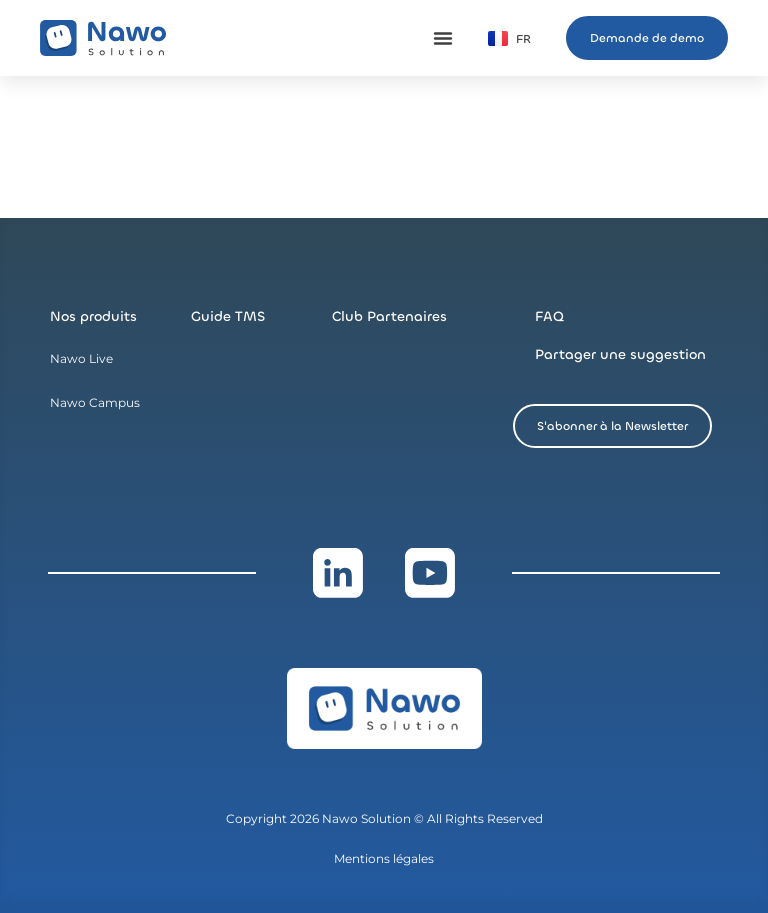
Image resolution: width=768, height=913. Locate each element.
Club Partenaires (389, 316)
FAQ (549, 316)
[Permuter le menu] (443, 38)
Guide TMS (228, 316)
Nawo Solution (368, 818)
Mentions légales (384, 858)
